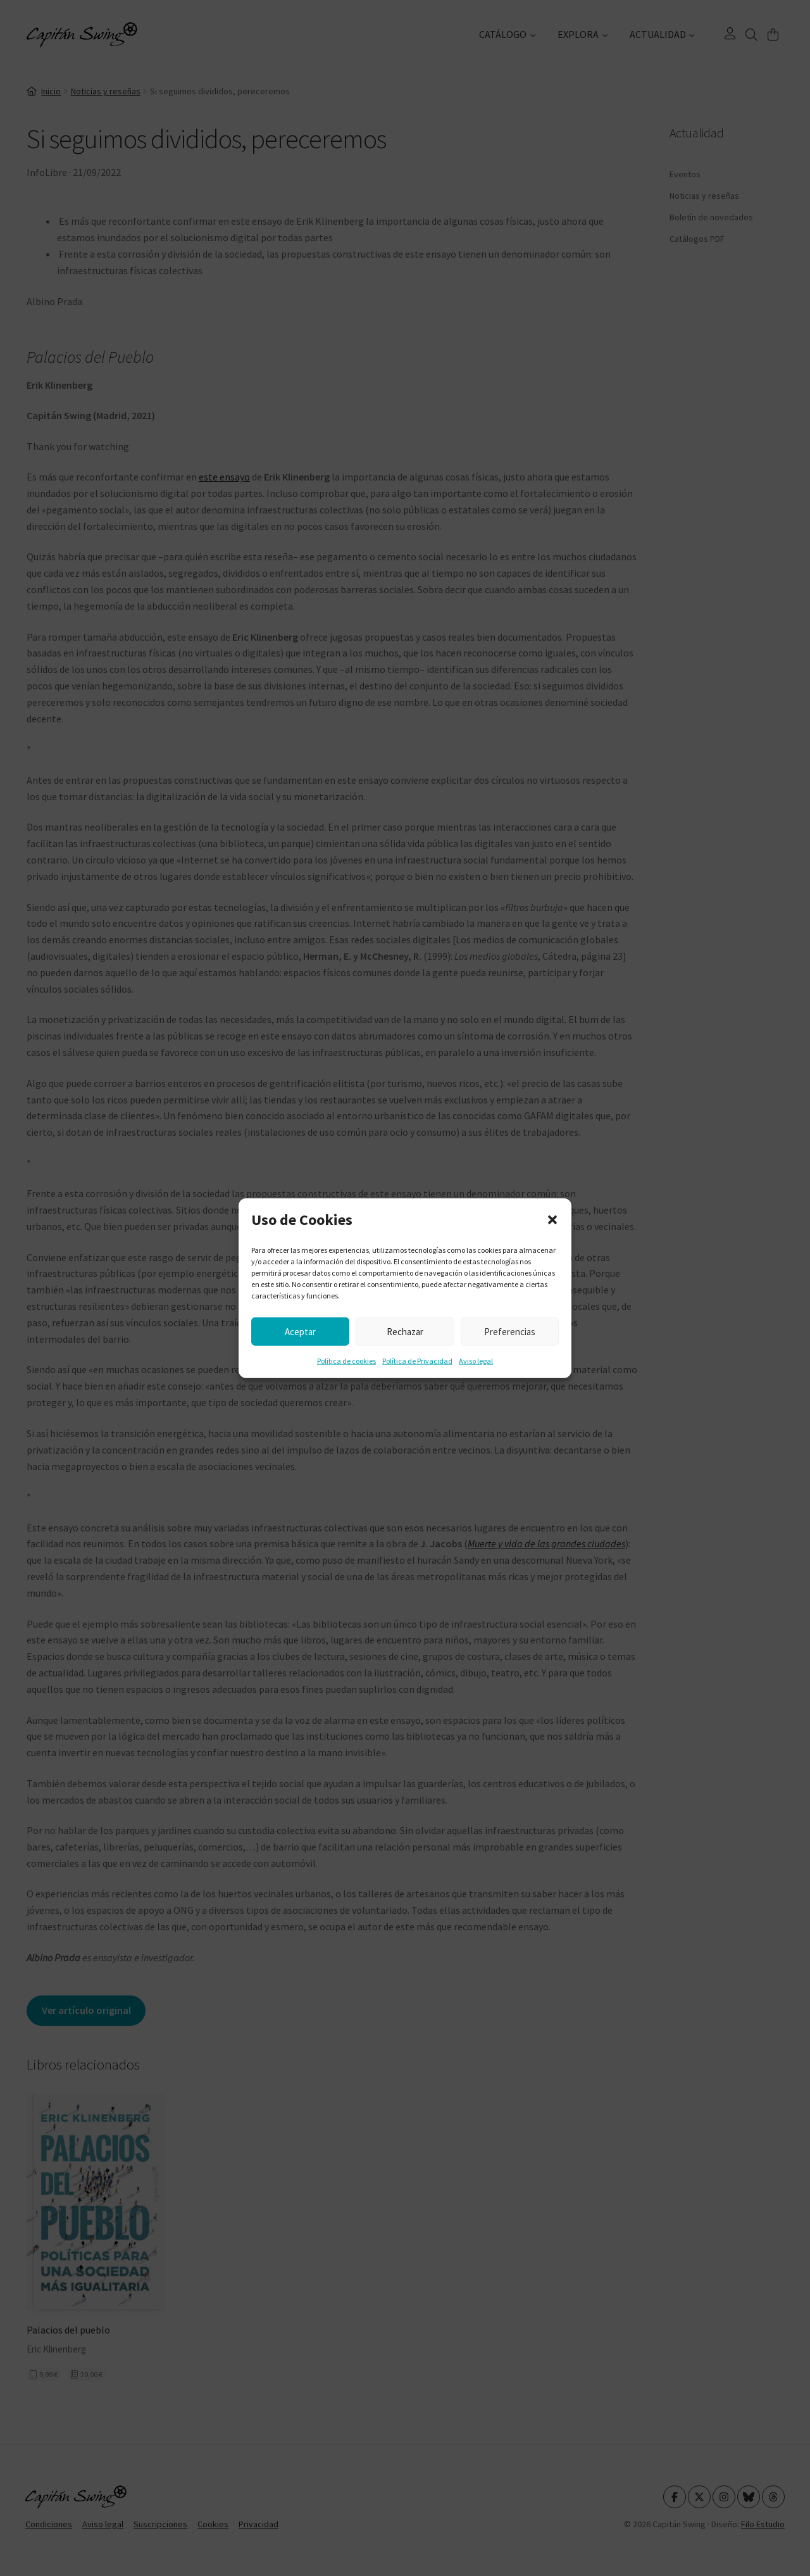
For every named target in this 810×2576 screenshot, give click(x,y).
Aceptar (300, 1331)
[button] (552, 1220)
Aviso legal (476, 1361)
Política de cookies (346, 1361)
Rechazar (405, 1331)
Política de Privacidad (417, 1361)
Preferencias (509, 1331)
